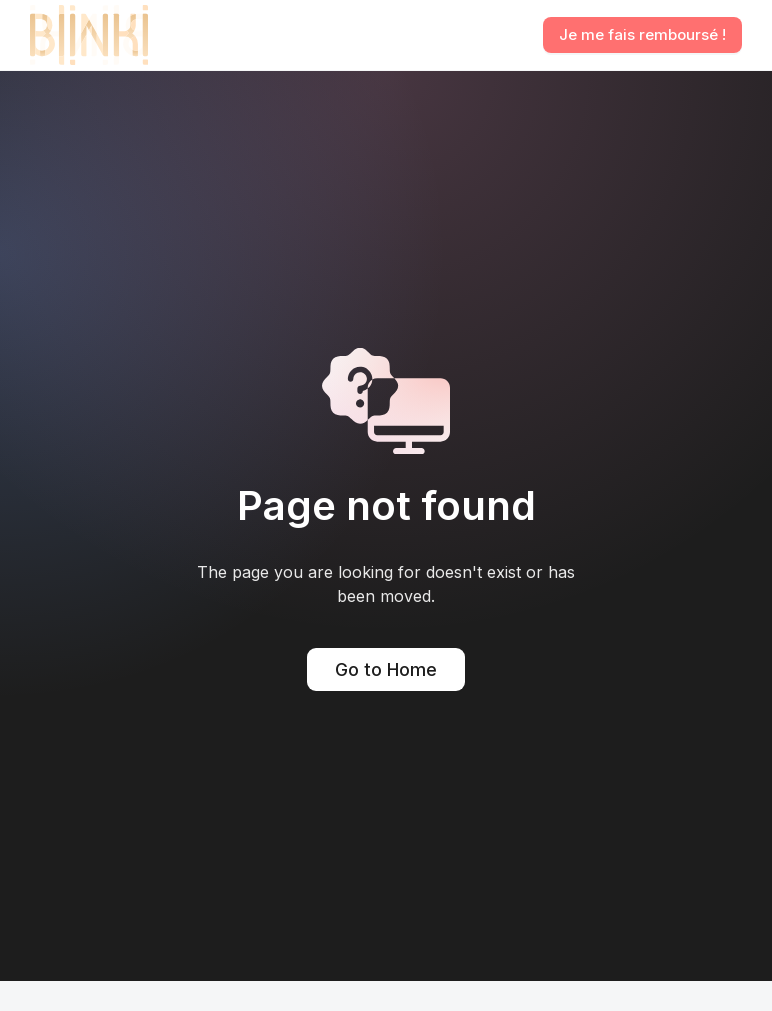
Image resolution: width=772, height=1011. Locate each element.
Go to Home (386, 669)
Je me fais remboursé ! (642, 34)
